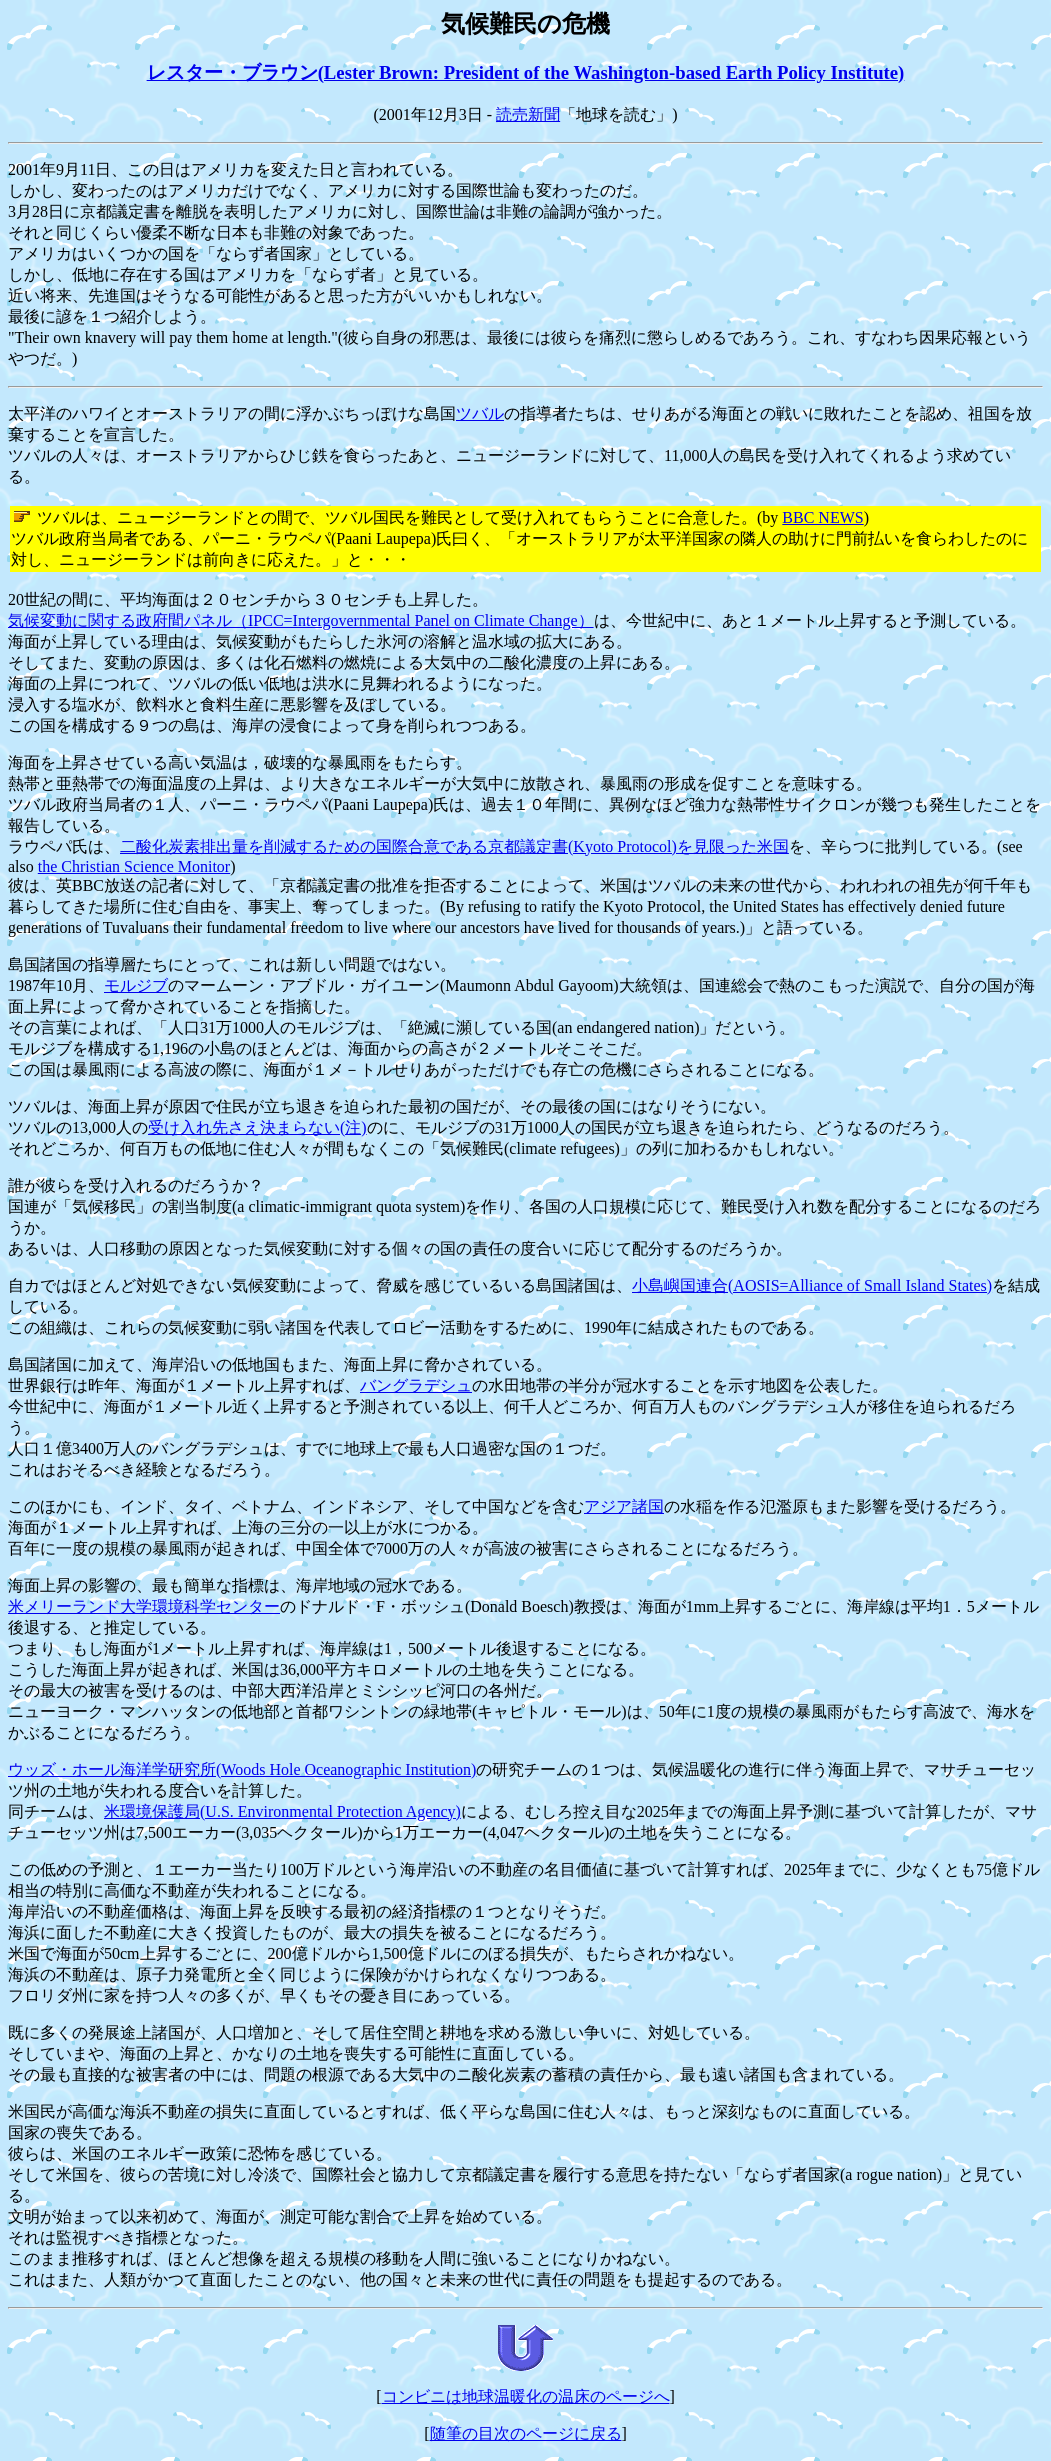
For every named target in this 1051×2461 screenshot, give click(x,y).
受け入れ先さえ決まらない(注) (257, 1127)
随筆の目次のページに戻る (526, 2433)
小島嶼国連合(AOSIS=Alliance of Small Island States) (812, 1285)
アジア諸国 (624, 1506)
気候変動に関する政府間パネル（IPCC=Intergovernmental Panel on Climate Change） (301, 620)
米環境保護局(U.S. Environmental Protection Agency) (282, 1811)
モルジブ (136, 985)
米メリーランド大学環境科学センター (144, 1606)
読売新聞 (528, 114)
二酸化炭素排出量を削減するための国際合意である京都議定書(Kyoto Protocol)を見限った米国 (454, 846)
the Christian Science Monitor (134, 866)
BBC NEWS (822, 517)
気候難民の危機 (525, 24)
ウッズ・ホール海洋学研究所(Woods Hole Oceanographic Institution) (242, 1769)
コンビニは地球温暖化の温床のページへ (526, 2396)
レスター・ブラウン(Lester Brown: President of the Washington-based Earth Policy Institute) (526, 72)
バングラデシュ (416, 1385)
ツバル (480, 413)
